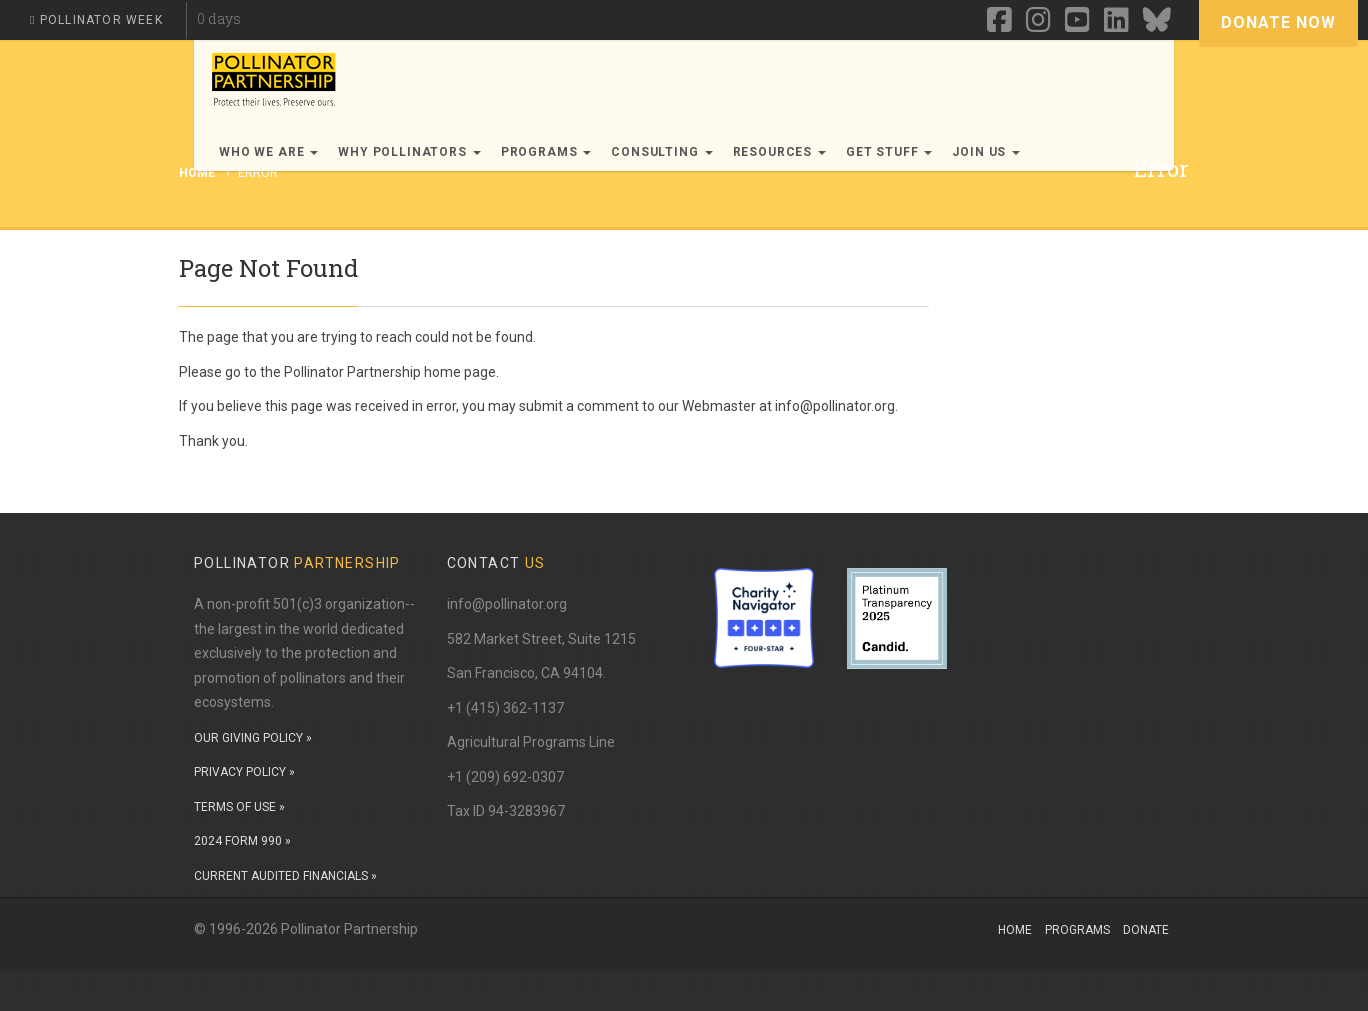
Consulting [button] (661, 152)
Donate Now (1278, 22)
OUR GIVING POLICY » (253, 738)
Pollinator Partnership (352, 372)
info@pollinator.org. (836, 406)
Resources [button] (779, 152)
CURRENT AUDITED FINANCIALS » (285, 876)
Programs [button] (546, 152)
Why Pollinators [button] (409, 152)
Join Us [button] (986, 152)
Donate (1146, 930)
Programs (1077, 930)
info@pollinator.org (507, 604)
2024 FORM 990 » (242, 841)
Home (1015, 930)
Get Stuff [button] (889, 152)
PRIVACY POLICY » (244, 772)
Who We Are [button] (268, 152)
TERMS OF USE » (239, 807)
